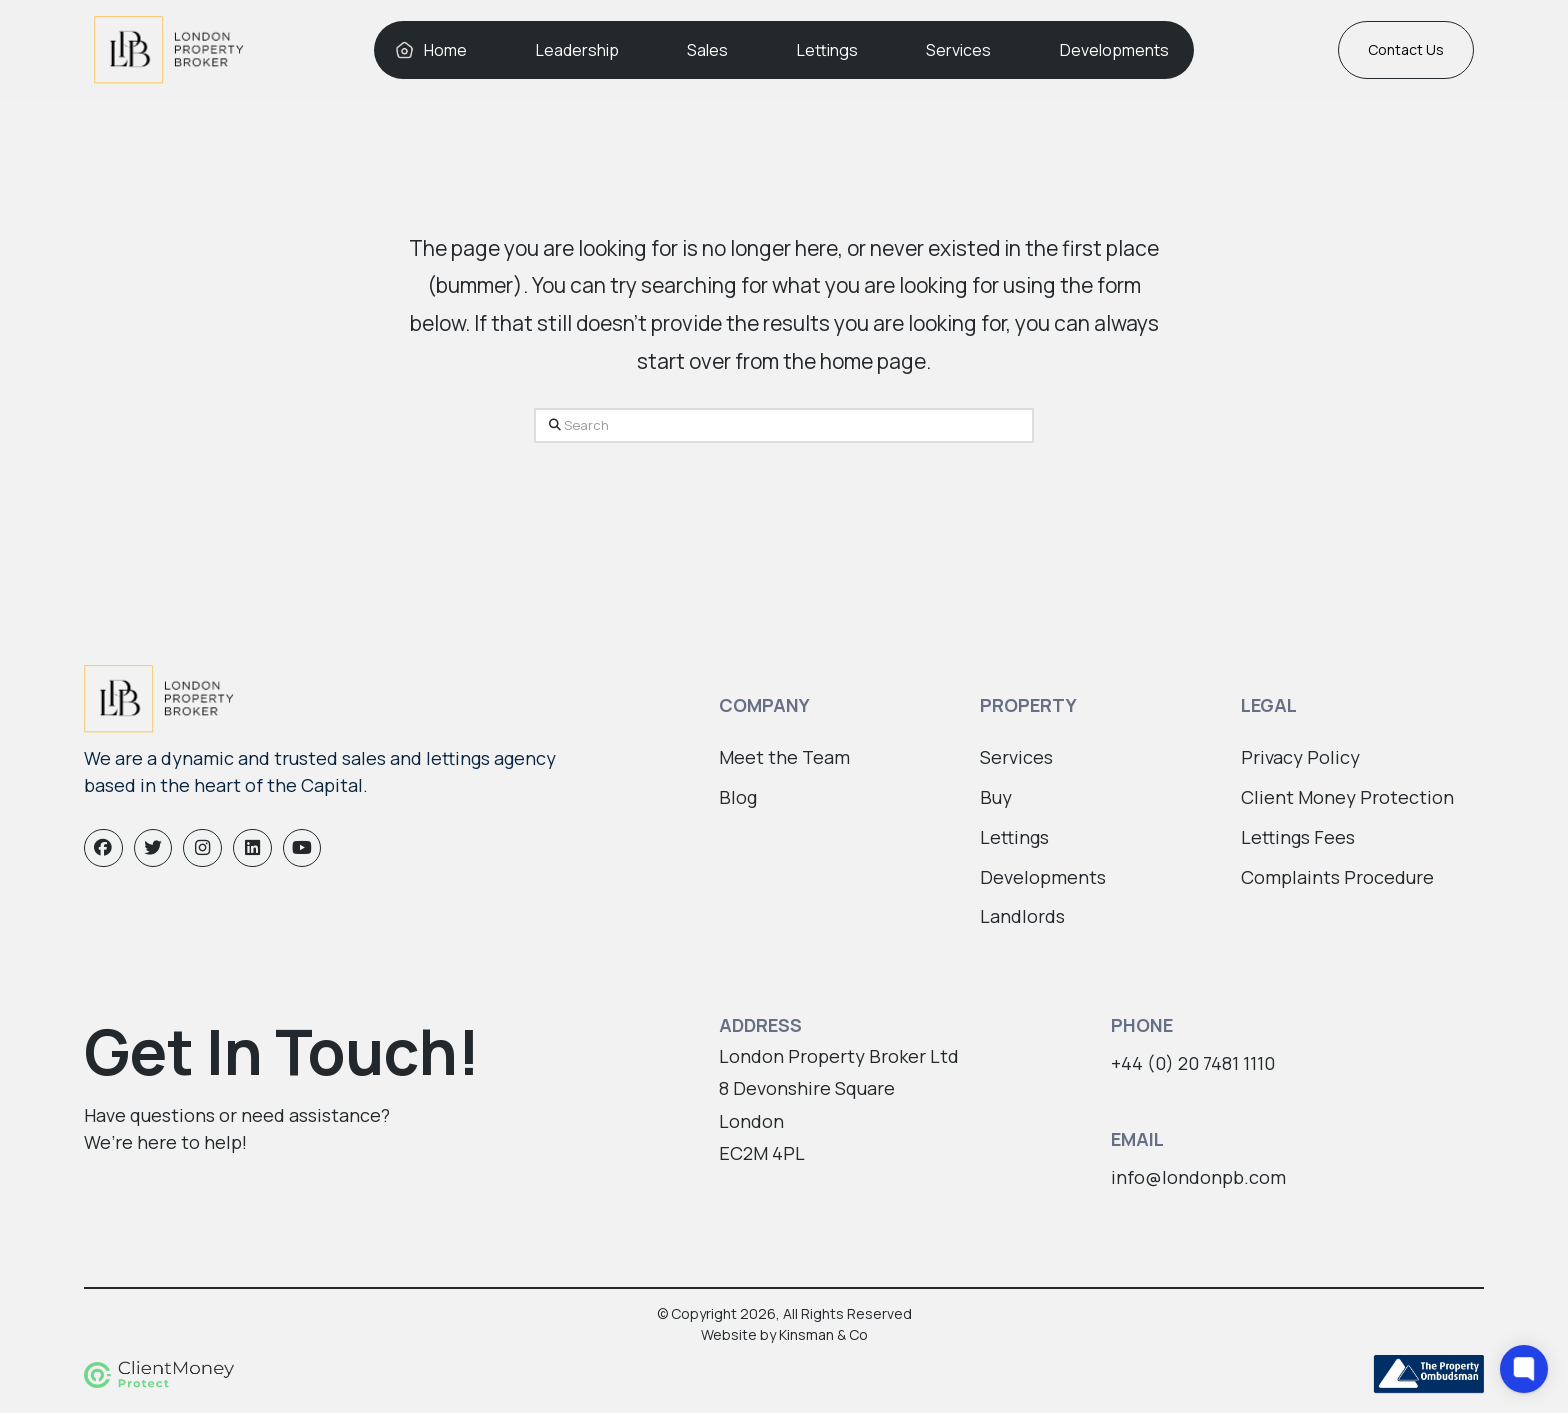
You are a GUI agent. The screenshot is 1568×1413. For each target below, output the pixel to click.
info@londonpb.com (1198, 1177)
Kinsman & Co (823, 1334)
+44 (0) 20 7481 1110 (1193, 1063)
